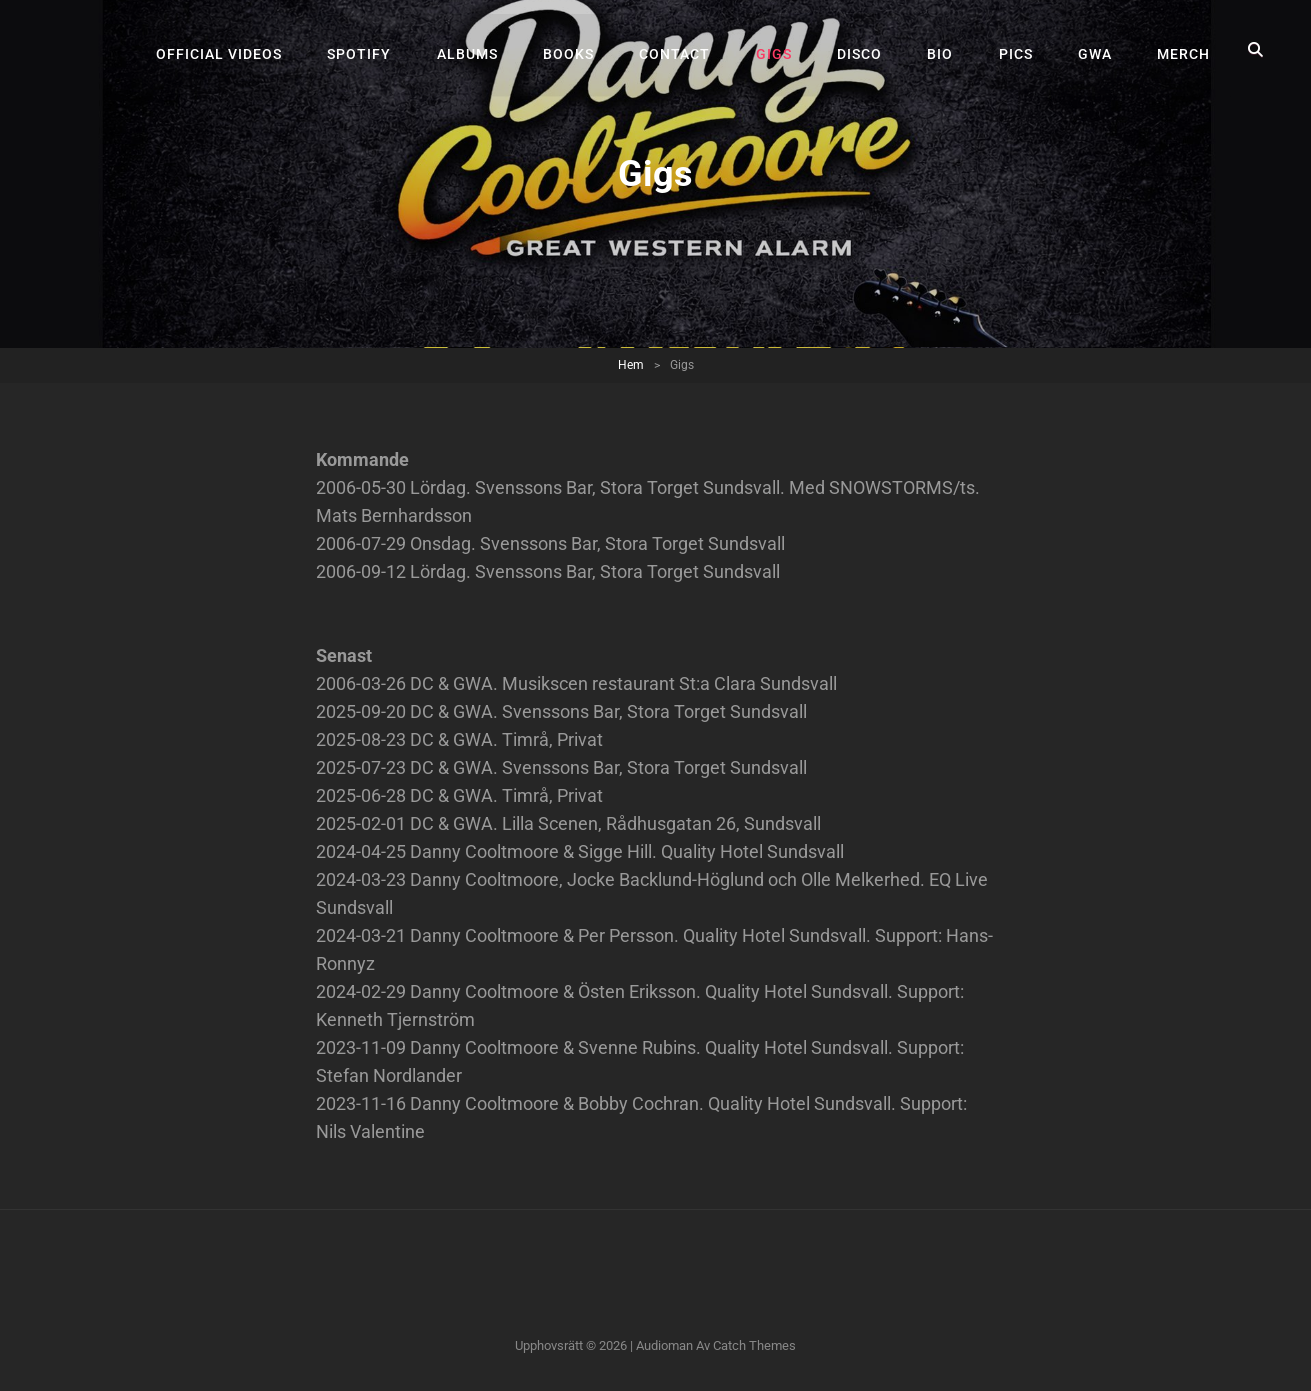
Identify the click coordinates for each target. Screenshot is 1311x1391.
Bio (945, 50)
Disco (865, 50)
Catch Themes (754, 1345)
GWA (1097, 50)
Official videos (233, 50)
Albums (478, 50)
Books (578, 50)
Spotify (372, 50)
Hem (631, 365)
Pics (1019, 50)
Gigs (781, 50)
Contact (683, 50)
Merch (1184, 50)
